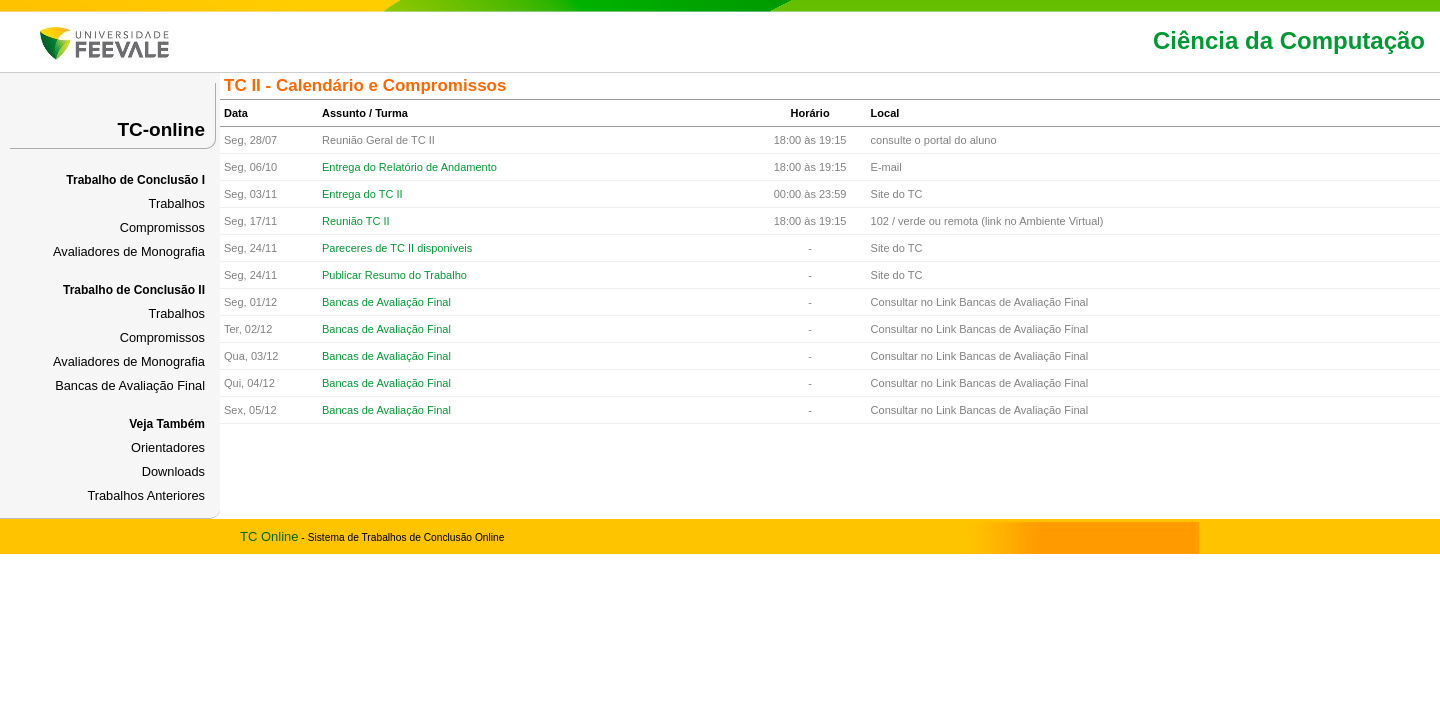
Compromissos (162, 227)
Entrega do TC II (362, 194)
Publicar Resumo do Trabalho (394, 275)
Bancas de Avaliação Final (130, 385)
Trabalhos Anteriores (146, 495)
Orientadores (168, 447)
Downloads (173, 471)
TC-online (161, 129)
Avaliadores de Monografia (129, 251)
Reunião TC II (356, 221)
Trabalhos (177, 203)
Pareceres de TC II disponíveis (397, 248)
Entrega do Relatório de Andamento (409, 167)
